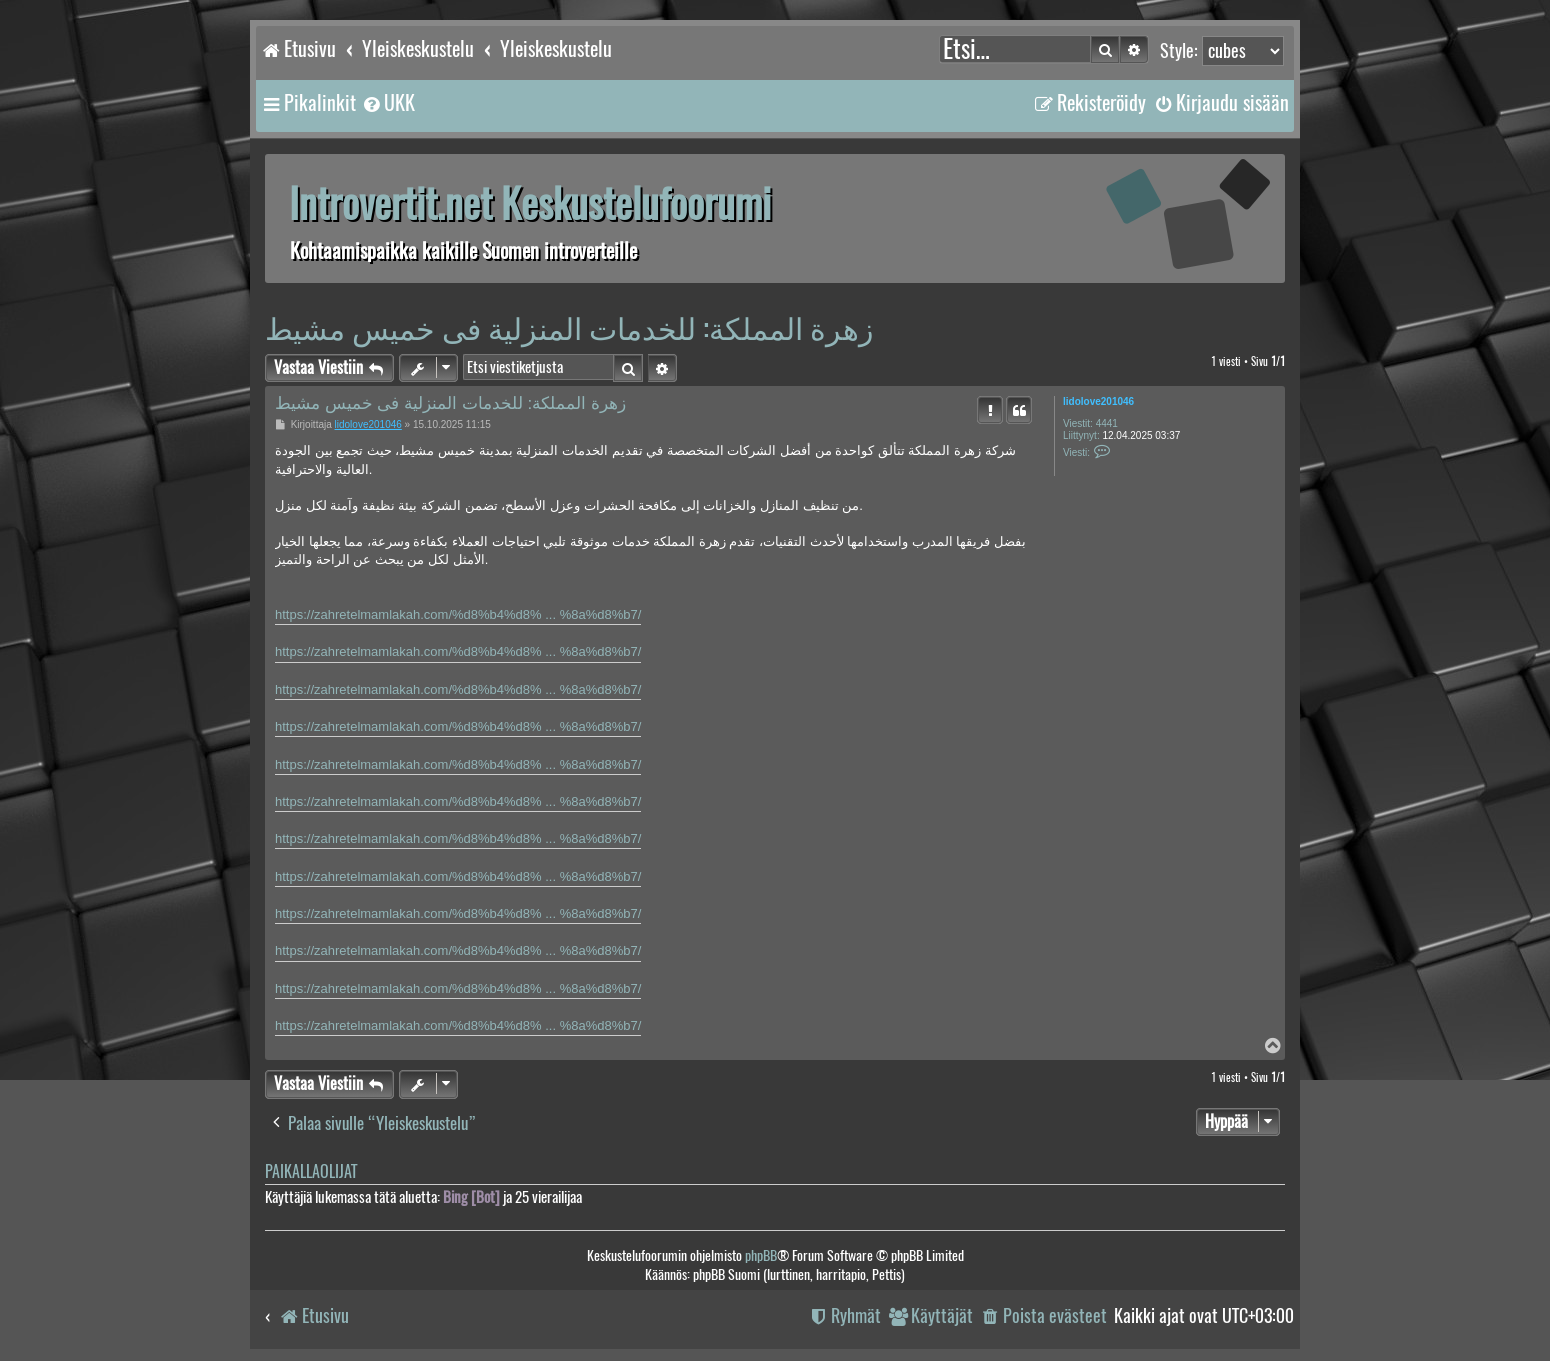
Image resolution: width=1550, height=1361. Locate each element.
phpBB (761, 1255)
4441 (1107, 423)
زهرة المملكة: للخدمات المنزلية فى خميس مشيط (569, 327)
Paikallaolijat (311, 1171)
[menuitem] (388, 103)
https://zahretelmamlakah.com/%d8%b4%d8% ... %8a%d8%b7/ (458, 614)
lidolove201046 (1098, 401)
